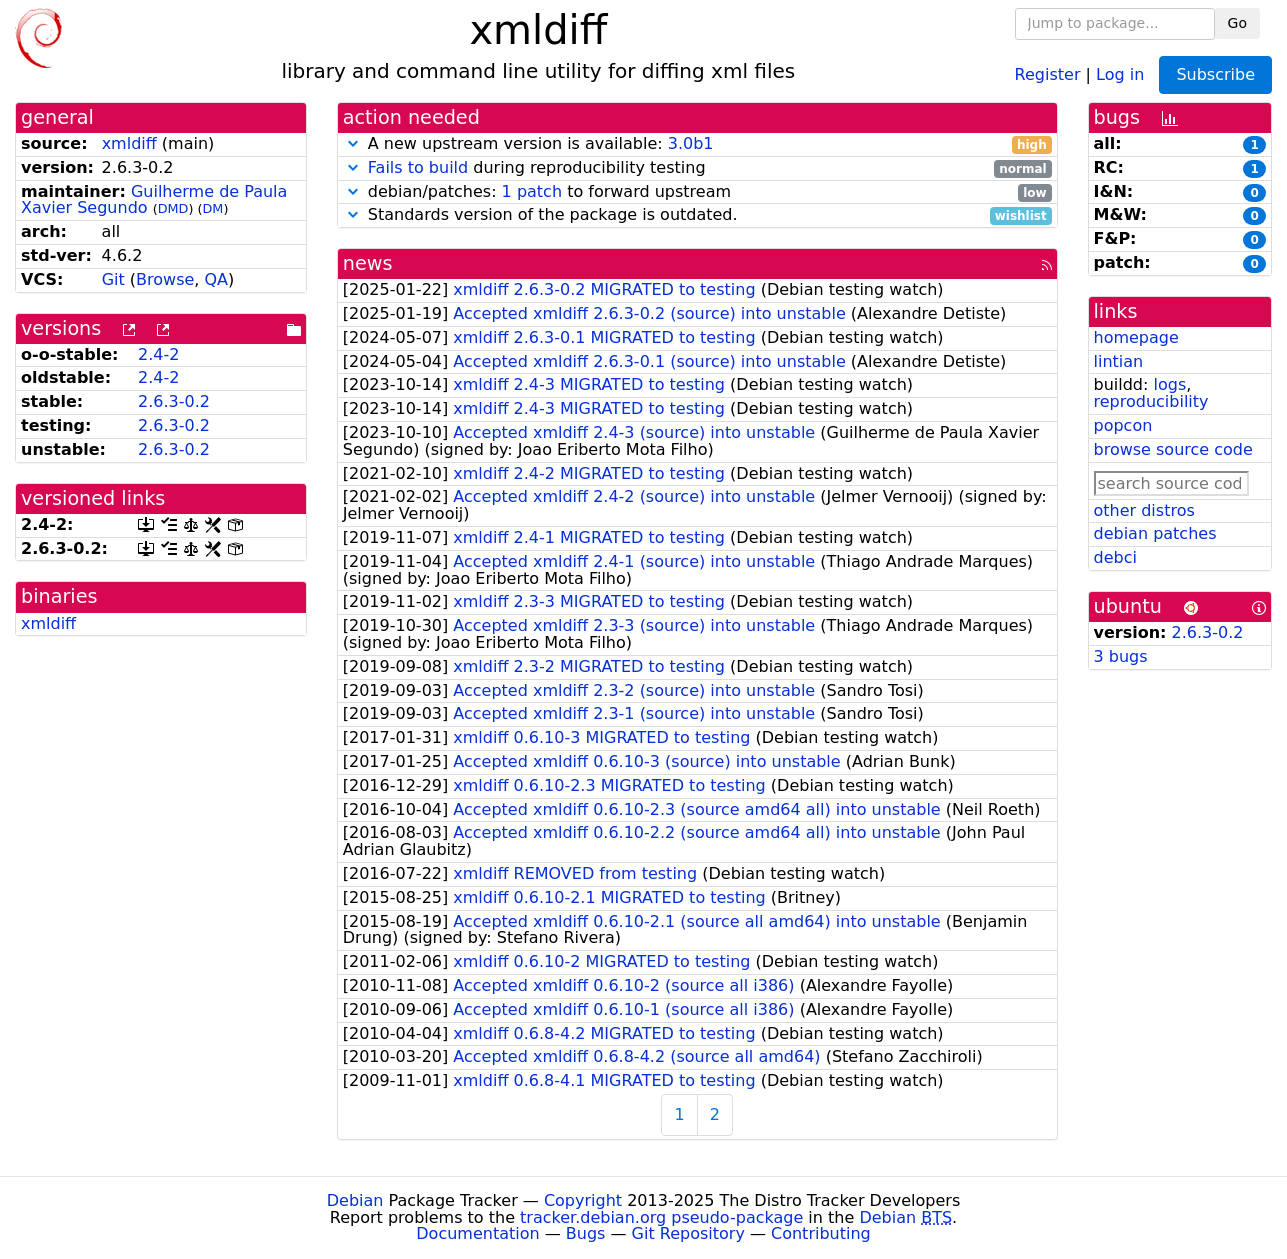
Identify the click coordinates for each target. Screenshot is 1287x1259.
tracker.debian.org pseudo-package (661, 1217)
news (368, 263)
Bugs (586, 1233)
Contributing (821, 1233)
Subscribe (1215, 74)
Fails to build (418, 167)
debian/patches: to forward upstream (697, 192)
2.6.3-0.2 (174, 401)
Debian (355, 1200)
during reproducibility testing (697, 168)
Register (1048, 73)
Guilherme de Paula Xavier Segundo (154, 200)
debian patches (1155, 533)
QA (217, 279)
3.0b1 (691, 143)
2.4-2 (158, 354)
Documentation (477, 1233)
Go (1237, 23)
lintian (1119, 361)
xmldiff (129, 143)
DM (212, 208)
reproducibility (1151, 401)
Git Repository (688, 1233)
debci (1115, 557)
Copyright (583, 1200)
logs (1169, 384)
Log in (1120, 73)
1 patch (532, 191)
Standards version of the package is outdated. (697, 215)
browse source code (1173, 449)
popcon (1123, 425)
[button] (353, 143)
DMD (173, 208)
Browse (165, 279)
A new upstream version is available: (697, 144)
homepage (1136, 337)
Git (113, 279)
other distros (1144, 510)
